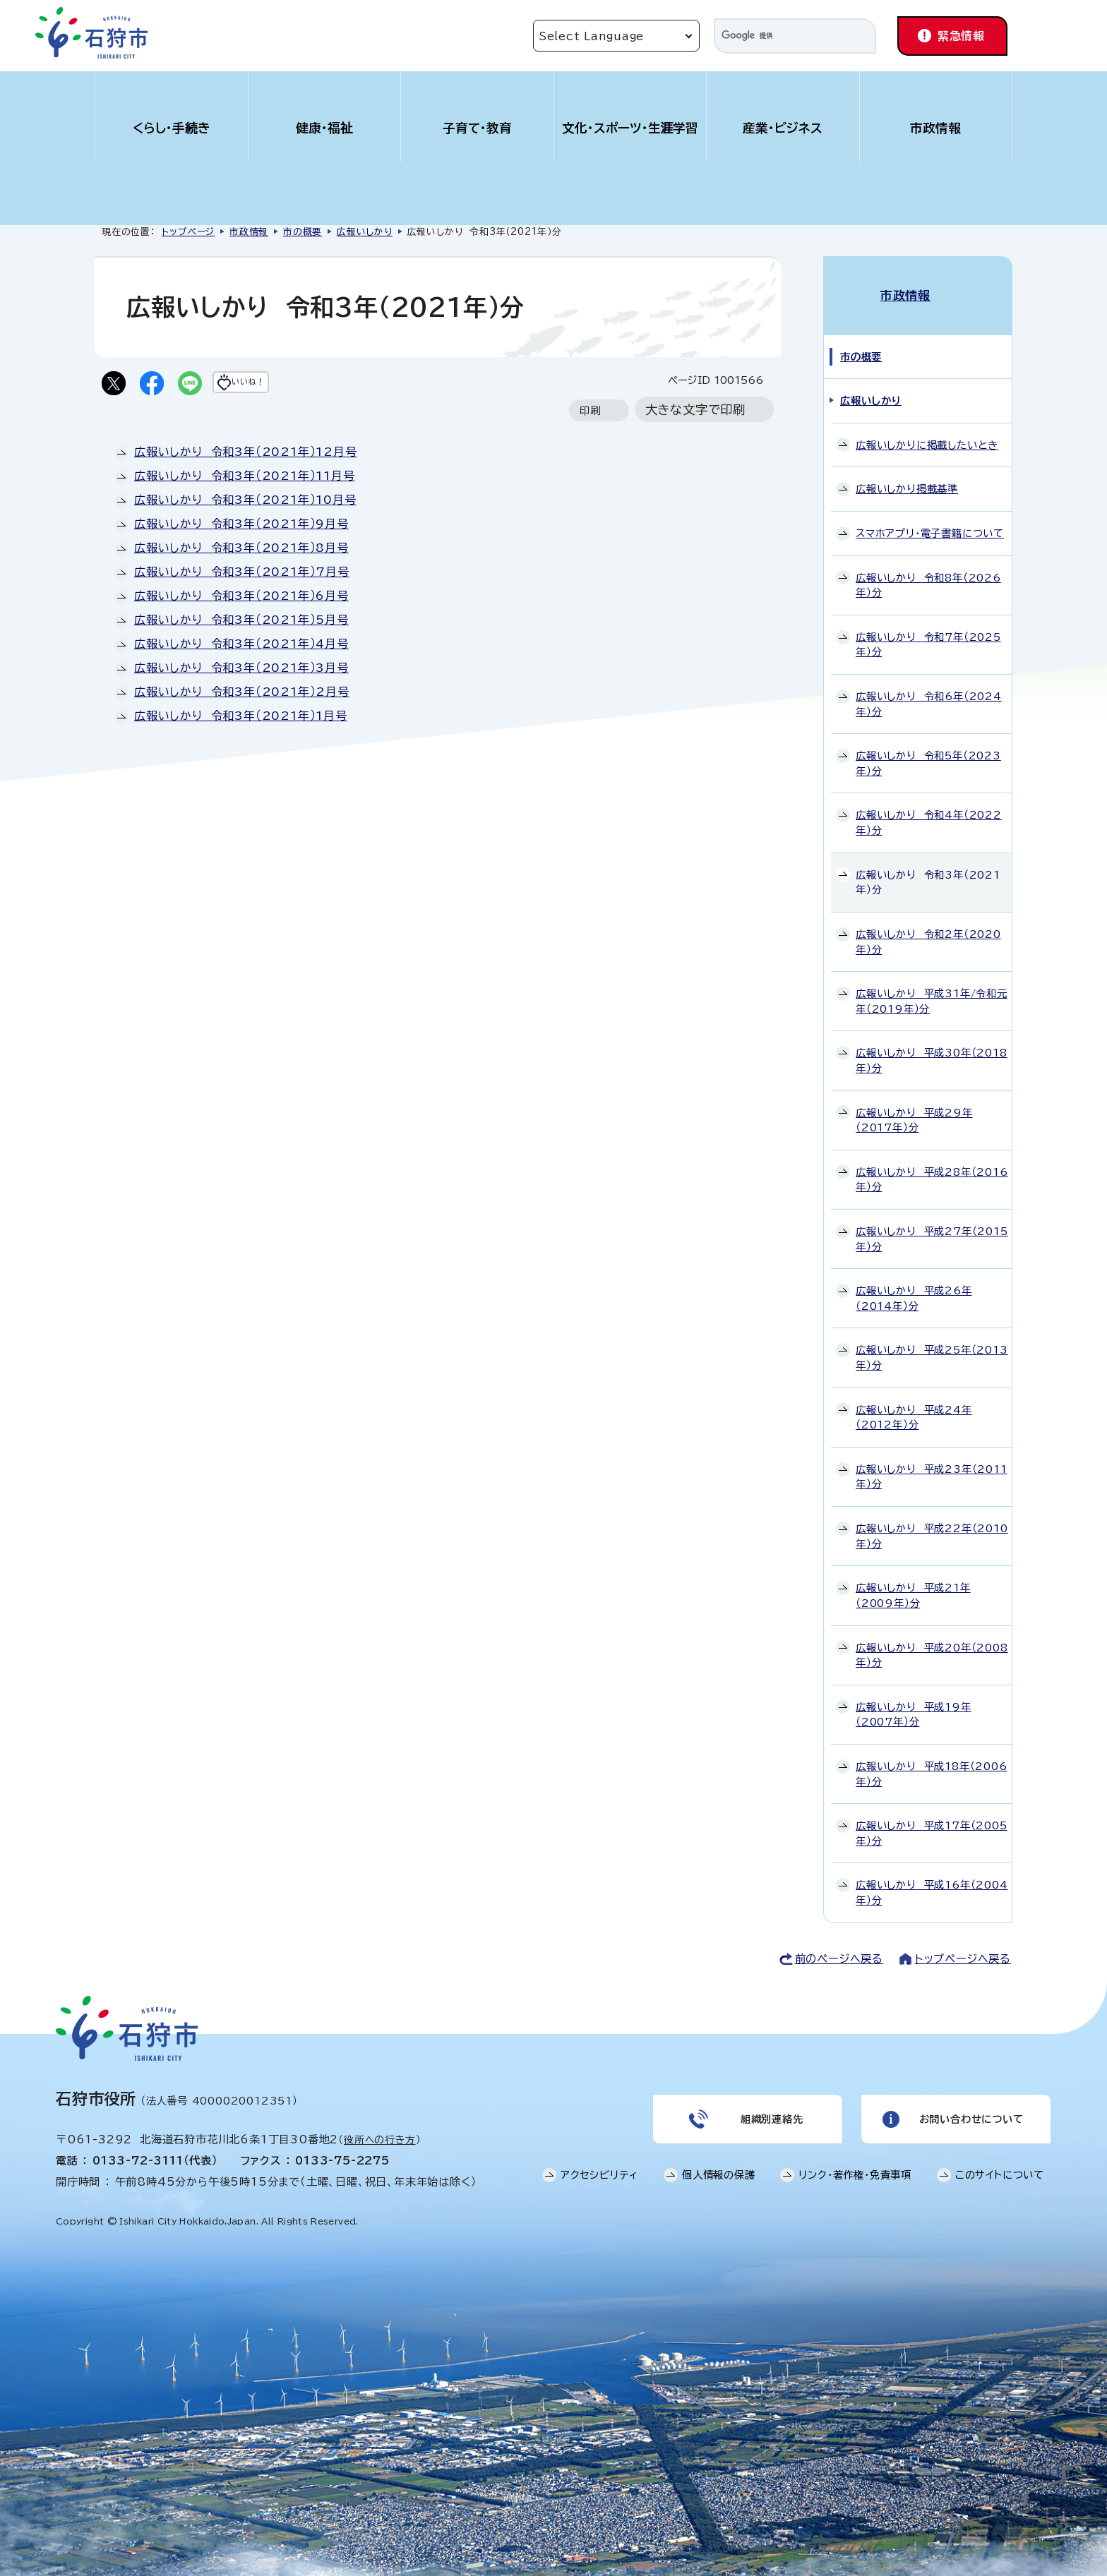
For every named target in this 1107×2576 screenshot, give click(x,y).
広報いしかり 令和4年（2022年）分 (929, 808)
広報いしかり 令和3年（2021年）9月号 (241, 526)
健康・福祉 (324, 128)
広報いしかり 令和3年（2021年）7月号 (241, 574)
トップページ (188, 231)
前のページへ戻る (839, 1943)
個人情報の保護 (718, 2167)
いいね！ (275, 385)
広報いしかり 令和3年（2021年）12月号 (245, 454)
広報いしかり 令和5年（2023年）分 (928, 748)
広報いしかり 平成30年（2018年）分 (931, 1046)
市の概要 (302, 231)
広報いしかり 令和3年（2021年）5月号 (241, 622)
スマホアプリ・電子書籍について (930, 518)
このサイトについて (999, 2167)
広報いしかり (365, 231)
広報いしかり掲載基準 (907, 474)
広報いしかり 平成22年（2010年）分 (932, 1521)
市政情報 (935, 128)
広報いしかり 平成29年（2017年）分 (914, 1105)
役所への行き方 (380, 2124)
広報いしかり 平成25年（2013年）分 (932, 1343)
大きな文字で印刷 (695, 413)
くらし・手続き (171, 128)
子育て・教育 (477, 128)
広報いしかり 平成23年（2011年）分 (931, 1462)
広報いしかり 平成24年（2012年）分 (914, 1402)
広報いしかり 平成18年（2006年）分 (931, 1759)
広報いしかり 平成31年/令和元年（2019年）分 (931, 986)
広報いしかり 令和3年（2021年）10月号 (245, 502)
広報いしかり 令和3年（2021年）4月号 (241, 646)
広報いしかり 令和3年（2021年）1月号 (240, 718)
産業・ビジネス (782, 128)
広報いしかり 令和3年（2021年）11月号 (244, 478)
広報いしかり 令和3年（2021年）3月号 (241, 670)
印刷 (590, 413)
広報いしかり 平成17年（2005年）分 (931, 1818)
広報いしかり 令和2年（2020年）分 (928, 927)
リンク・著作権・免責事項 (854, 2167)
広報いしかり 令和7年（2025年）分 (928, 629)
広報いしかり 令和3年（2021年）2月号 (241, 694)
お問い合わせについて (970, 2107)
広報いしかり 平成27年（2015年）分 (932, 1224)
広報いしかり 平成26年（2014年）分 (914, 1283)
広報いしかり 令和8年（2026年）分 (928, 570)
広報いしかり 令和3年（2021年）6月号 (241, 598)
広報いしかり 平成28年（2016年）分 (932, 1164)
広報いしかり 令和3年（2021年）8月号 (241, 550)
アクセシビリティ (599, 2167)
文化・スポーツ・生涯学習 (630, 128)
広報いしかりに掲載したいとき (927, 429)
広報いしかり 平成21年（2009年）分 (913, 1580)
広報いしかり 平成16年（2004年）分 (932, 1878)
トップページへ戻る (963, 1943)
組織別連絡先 (770, 2107)
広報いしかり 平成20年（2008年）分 (932, 1640)
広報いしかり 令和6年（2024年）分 (929, 689)
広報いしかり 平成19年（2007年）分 (913, 1699)
